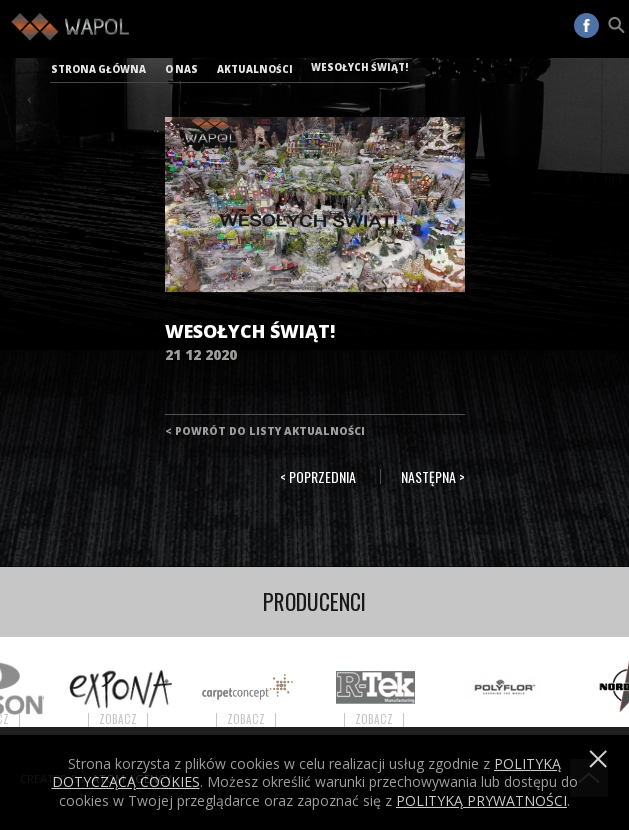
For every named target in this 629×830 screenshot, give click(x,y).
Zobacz (126, 719)
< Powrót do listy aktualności (265, 431)
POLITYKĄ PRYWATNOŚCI (481, 800)
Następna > (433, 476)
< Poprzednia (318, 476)
